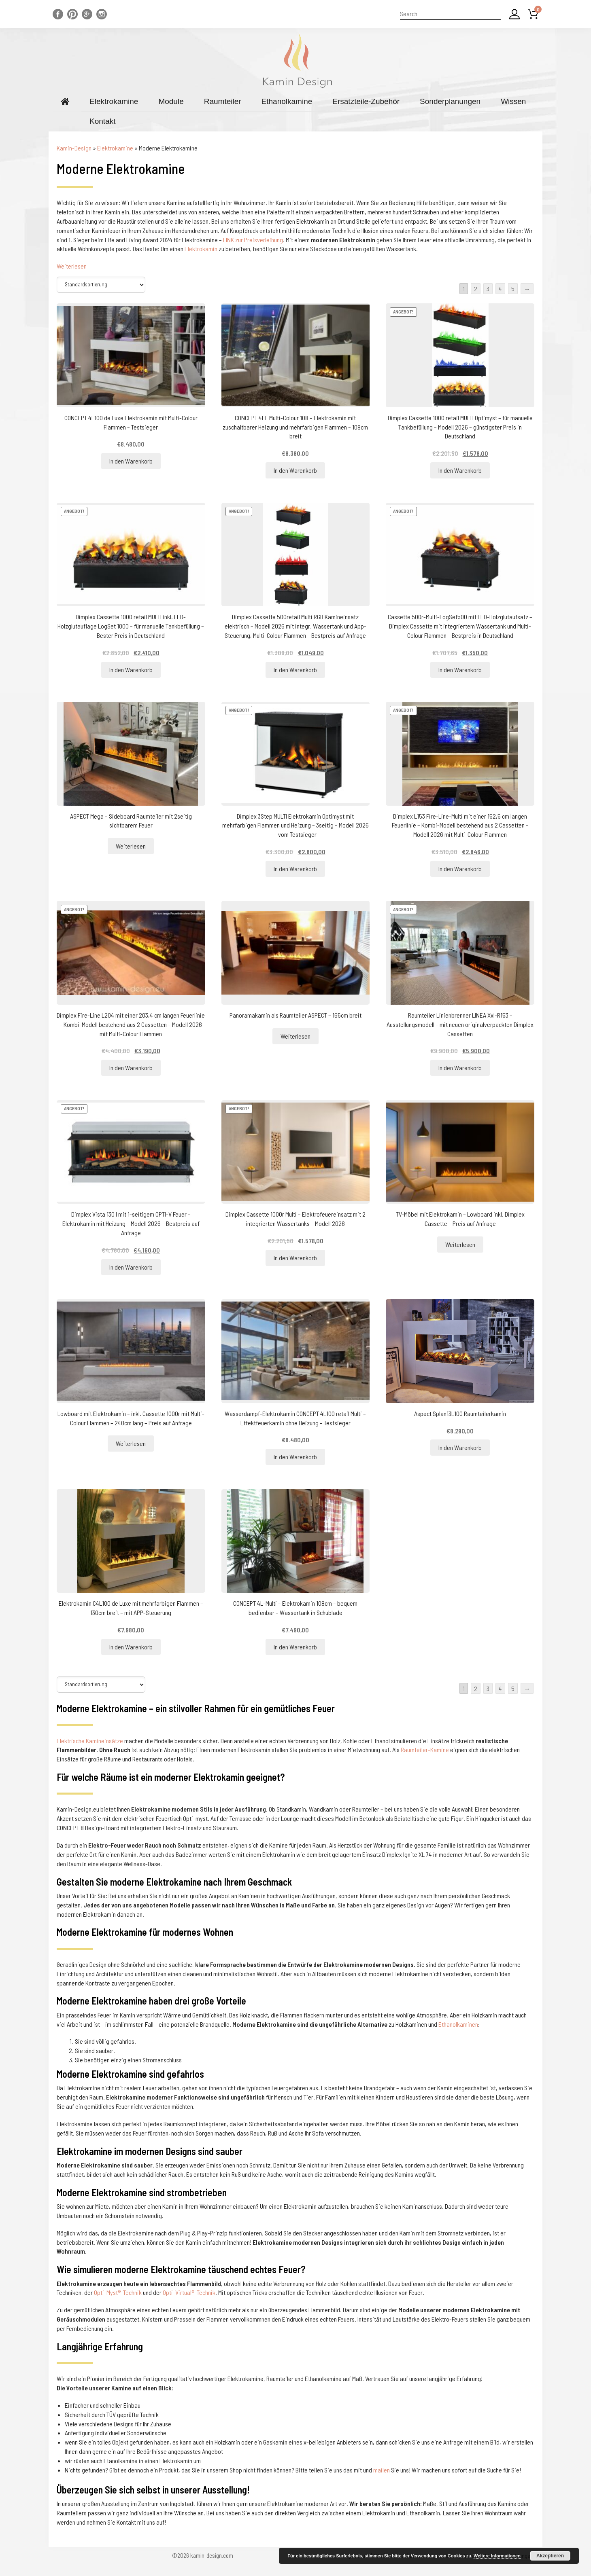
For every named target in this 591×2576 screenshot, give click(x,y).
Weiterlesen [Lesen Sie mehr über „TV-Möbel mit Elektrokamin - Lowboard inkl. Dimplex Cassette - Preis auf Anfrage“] (460, 1244)
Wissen (513, 101)
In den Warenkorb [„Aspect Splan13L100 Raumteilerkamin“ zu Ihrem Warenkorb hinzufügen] (460, 1447)
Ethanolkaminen (458, 2024)
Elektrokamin (201, 248)
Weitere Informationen (497, 2555)
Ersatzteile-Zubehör (366, 101)
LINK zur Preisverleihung (253, 239)
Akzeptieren (550, 2556)
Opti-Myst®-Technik (118, 2292)
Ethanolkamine (287, 101)
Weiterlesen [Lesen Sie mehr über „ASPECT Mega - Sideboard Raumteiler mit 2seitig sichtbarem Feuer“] (131, 846)
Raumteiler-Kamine (425, 1749)
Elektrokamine (113, 101)
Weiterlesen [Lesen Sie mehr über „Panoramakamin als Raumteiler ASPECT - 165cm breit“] (295, 1036)
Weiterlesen (72, 266)
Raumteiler (222, 101)
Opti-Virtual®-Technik (189, 2292)
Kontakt (102, 121)
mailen (381, 2470)
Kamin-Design (74, 148)
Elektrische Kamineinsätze (90, 1740)
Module (170, 101)
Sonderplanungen (450, 101)
